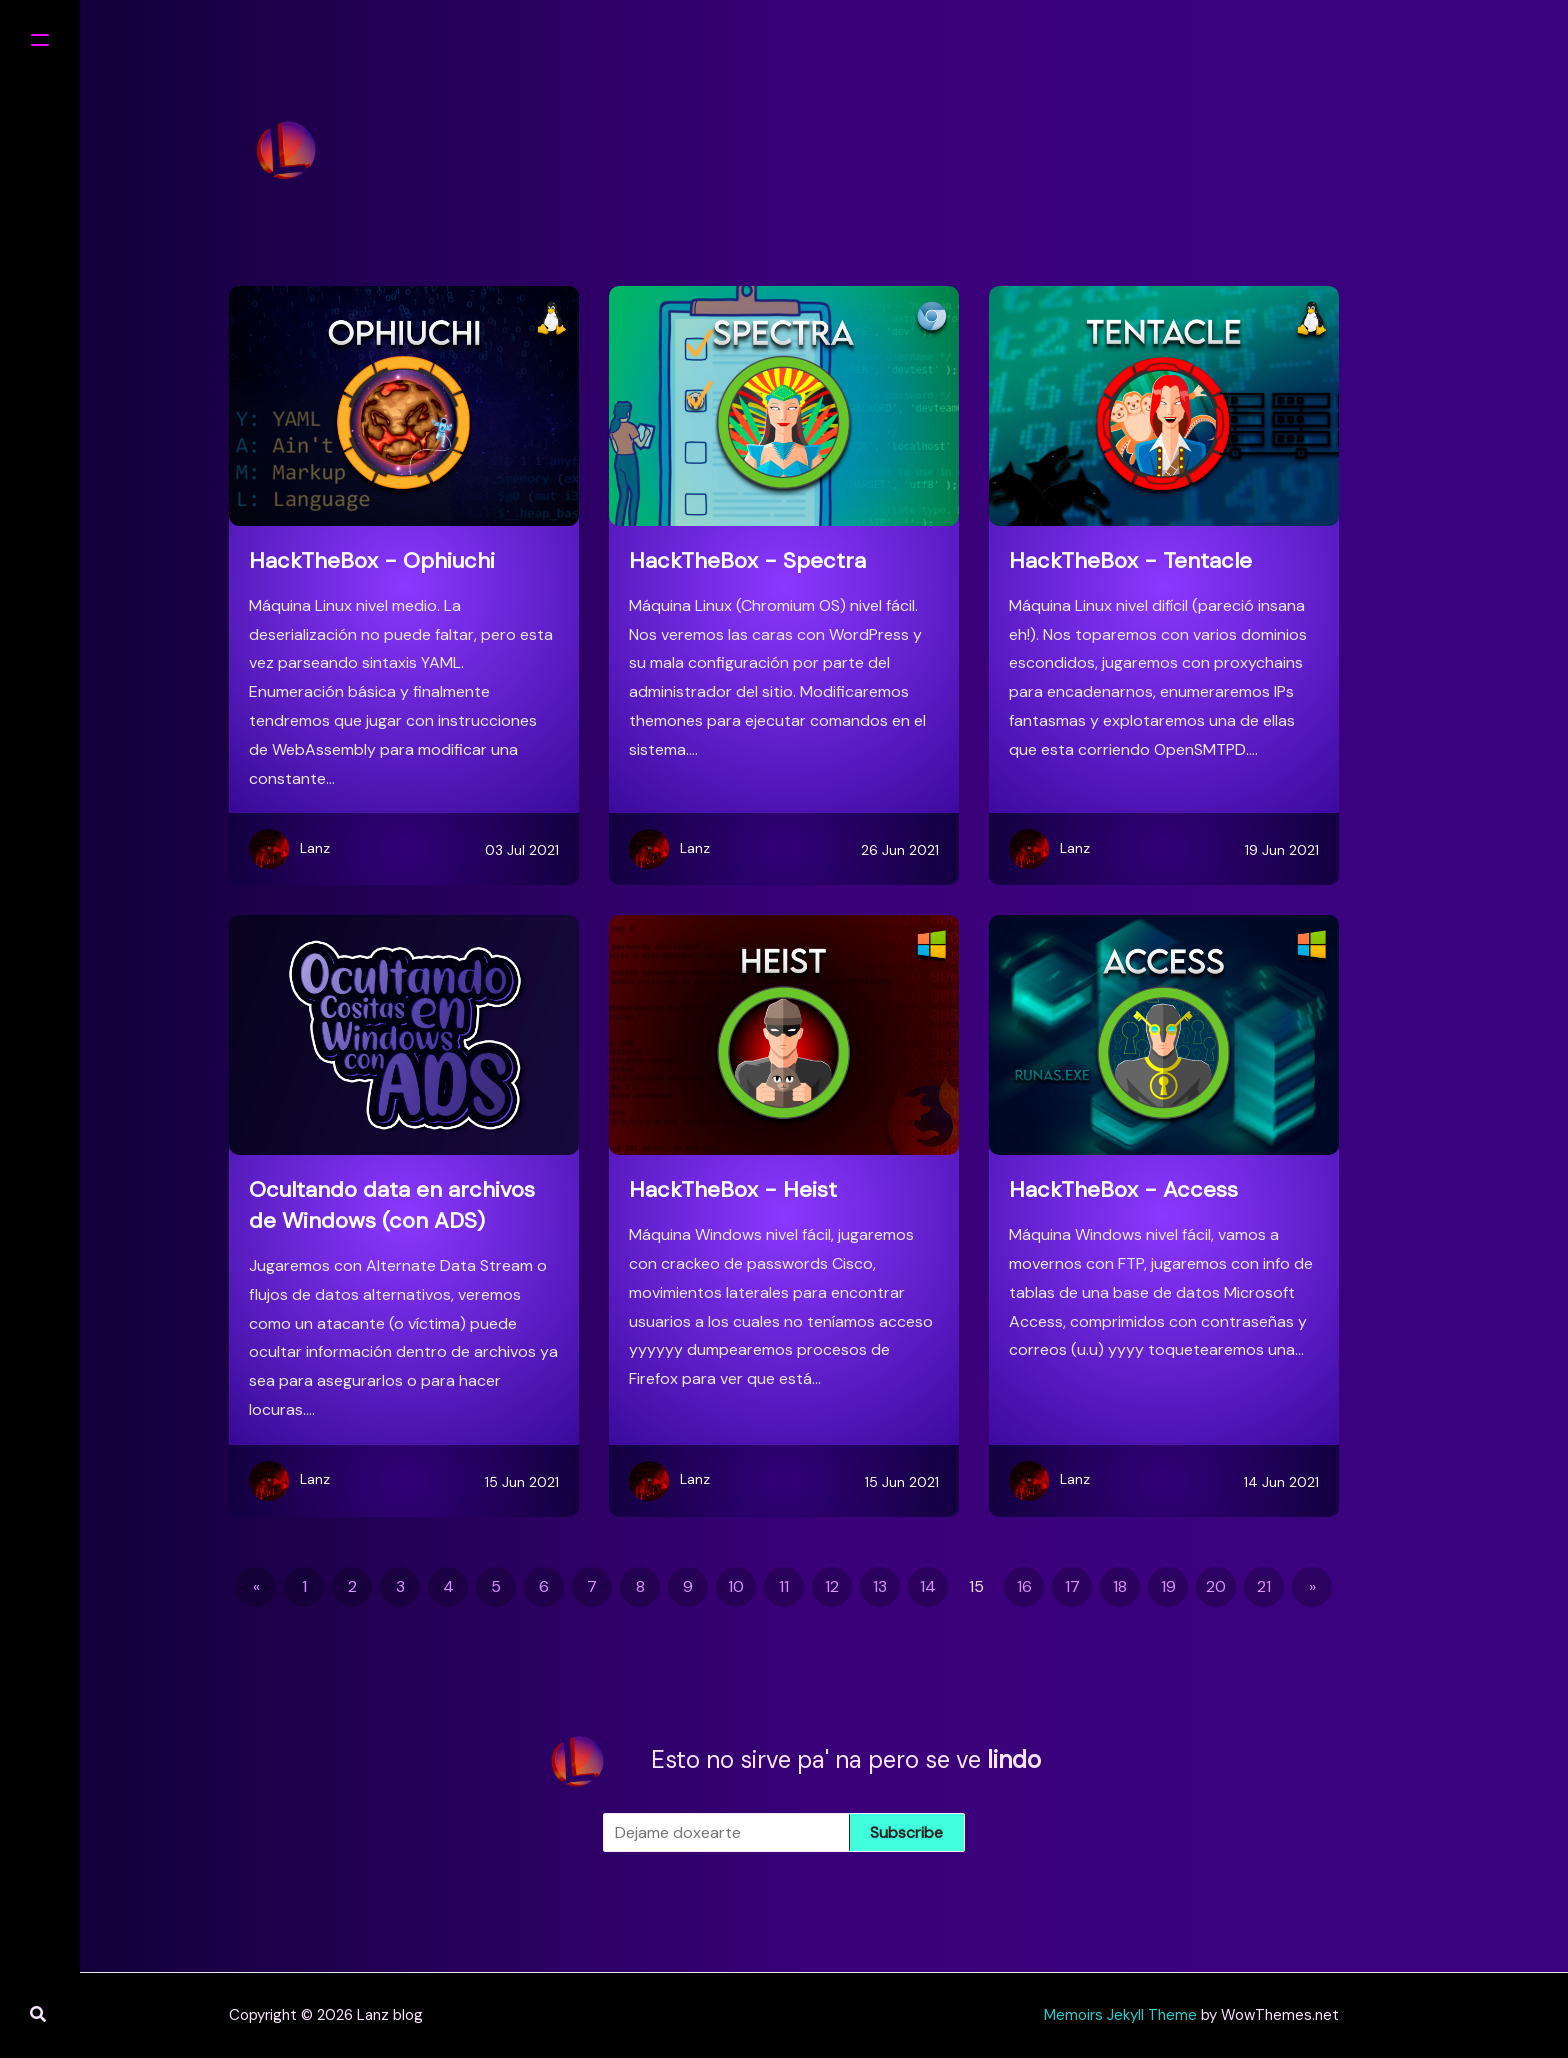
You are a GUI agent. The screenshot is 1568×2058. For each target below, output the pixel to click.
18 (1120, 1586)
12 (832, 1586)
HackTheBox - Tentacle (1130, 560)
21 (1264, 1586)
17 (1072, 1586)
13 (880, 1586)
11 (784, 1586)
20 (1216, 1586)
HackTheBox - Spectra (747, 560)
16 (1024, 1586)
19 (1168, 1586)
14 (928, 1586)
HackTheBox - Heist (733, 1189)
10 (736, 1586)
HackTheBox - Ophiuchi (372, 560)
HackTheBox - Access (1123, 1189)
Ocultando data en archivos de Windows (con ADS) (392, 1205)
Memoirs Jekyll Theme (1120, 2015)
